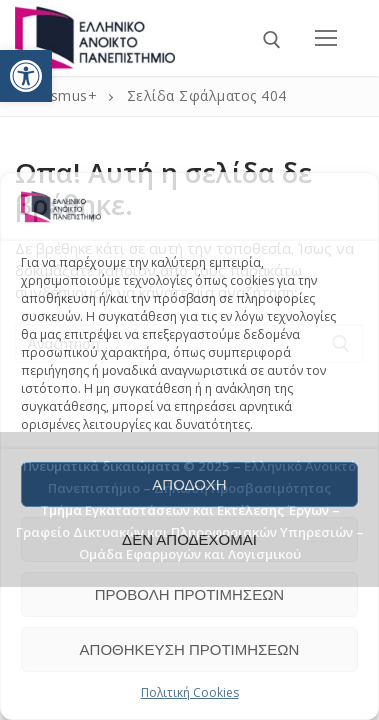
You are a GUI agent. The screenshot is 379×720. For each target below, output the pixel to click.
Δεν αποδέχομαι (189, 539)
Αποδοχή (189, 484)
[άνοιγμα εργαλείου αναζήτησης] (272, 40)
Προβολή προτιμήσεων (189, 594)
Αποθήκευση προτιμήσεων (190, 649)
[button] (26, 76)
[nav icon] (326, 38)
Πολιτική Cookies (190, 692)
